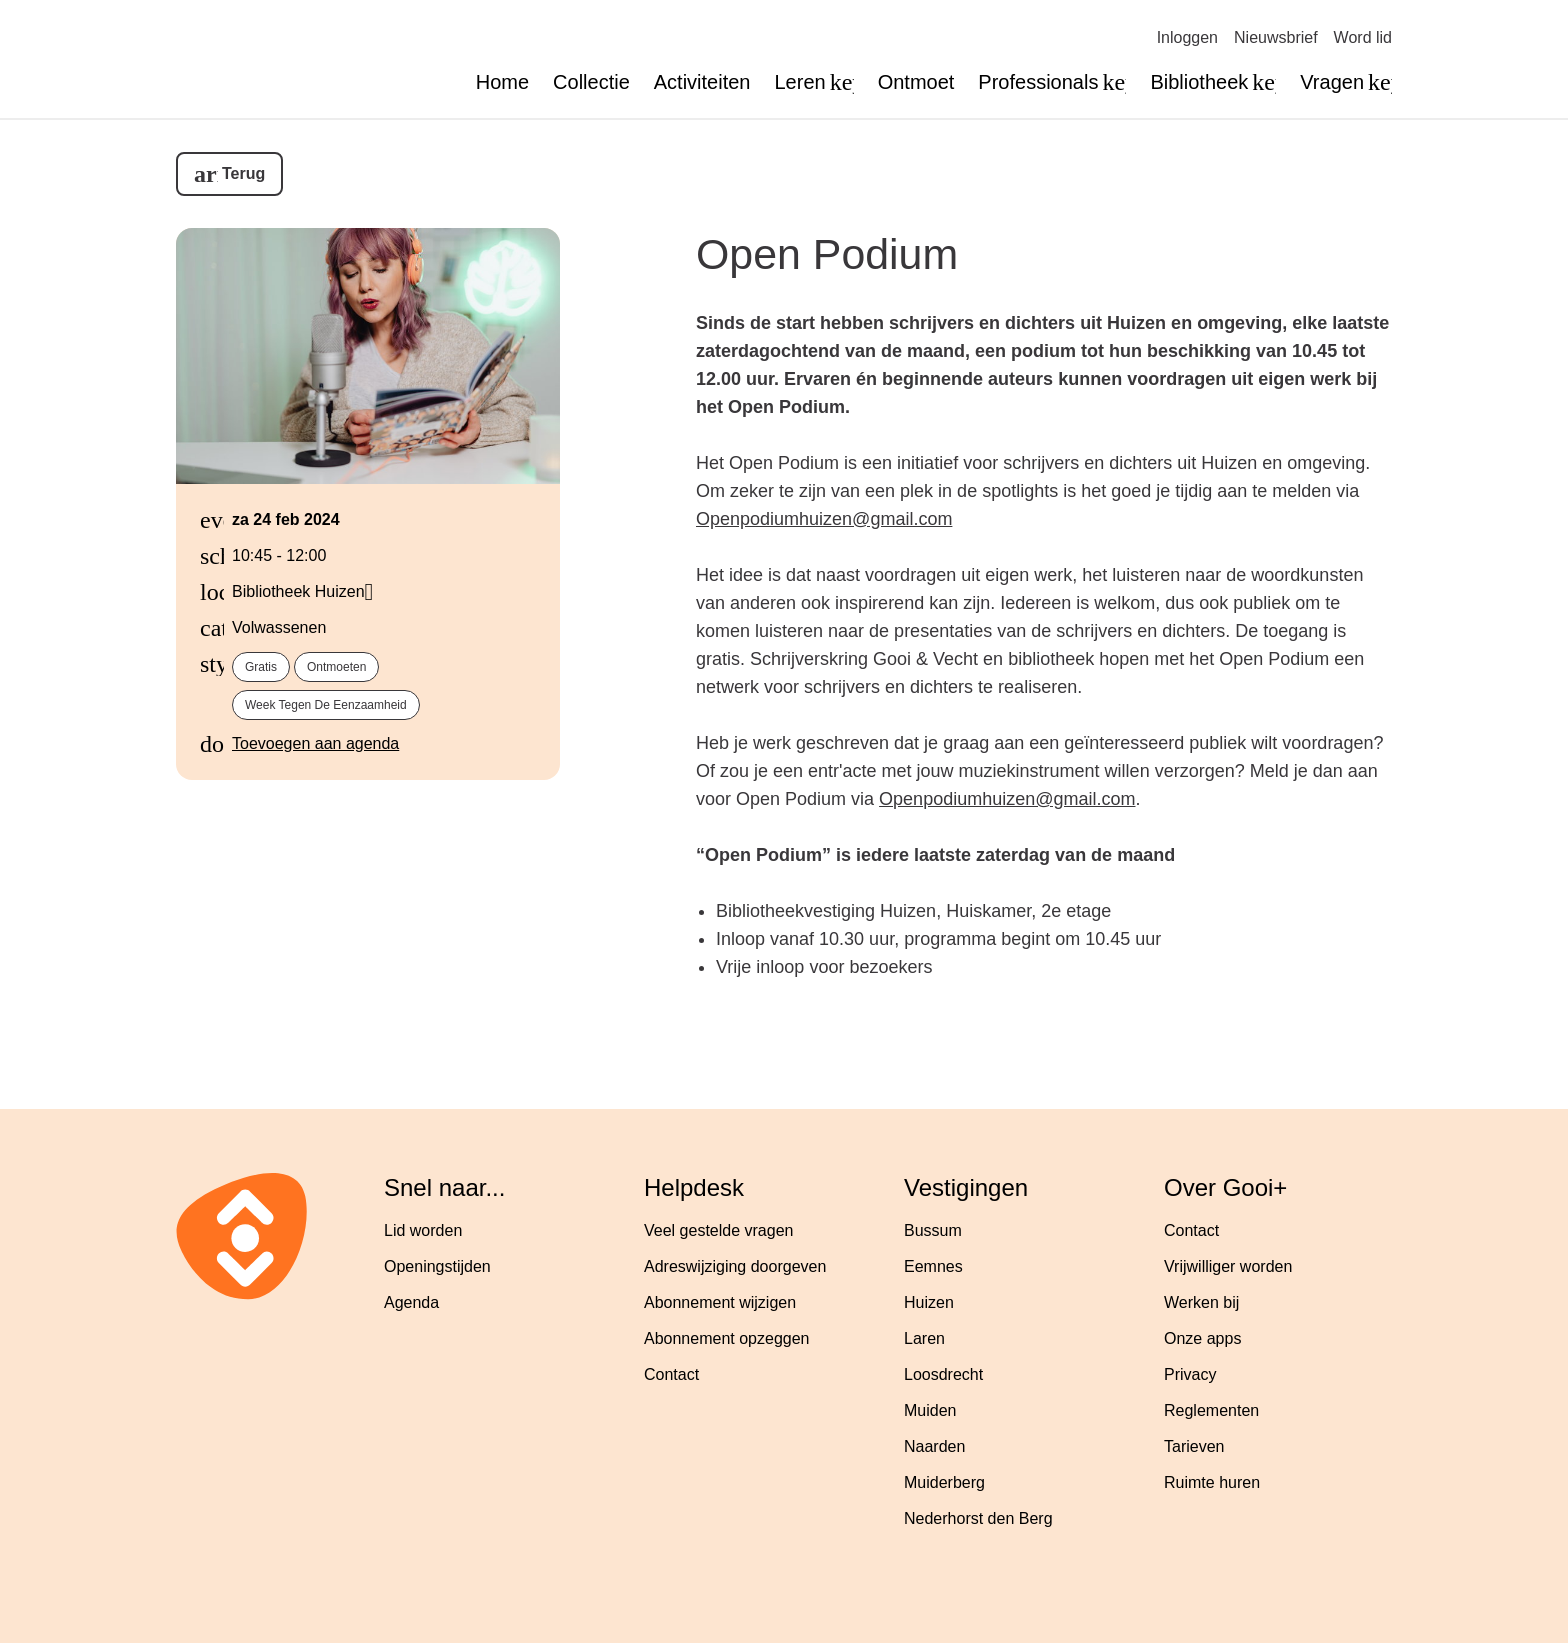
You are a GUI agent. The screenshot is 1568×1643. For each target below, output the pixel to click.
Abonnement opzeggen (726, 1338)
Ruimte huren (1212, 1482)
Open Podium (827, 254)
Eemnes (933, 1266)
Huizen (929, 1302)
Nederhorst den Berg (978, 1518)
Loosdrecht (943, 1374)
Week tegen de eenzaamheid (326, 705)
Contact (671, 1374)
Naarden (934, 1446)
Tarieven (1194, 1446)
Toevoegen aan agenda (315, 743)
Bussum (933, 1230)
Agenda (411, 1302)
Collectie (591, 82)
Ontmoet (916, 82)
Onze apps (1202, 1338)
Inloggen (1187, 37)
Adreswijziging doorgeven (735, 1266)
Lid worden (423, 1230)
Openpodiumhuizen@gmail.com (824, 519)
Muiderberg (944, 1482)
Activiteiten (702, 82)
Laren (924, 1338)
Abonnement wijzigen (720, 1302)
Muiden (930, 1410)
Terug (243, 173)
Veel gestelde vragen (718, 1230)
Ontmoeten (336, 667)
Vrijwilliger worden (1228, 1266)
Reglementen (1211, 1410)
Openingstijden (437, 1266)
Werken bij (1201, 1302)
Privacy (1190, 1374)
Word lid (1363, 37)
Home (502, 82)
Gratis (261, 667)
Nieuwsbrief (1276, 37)
